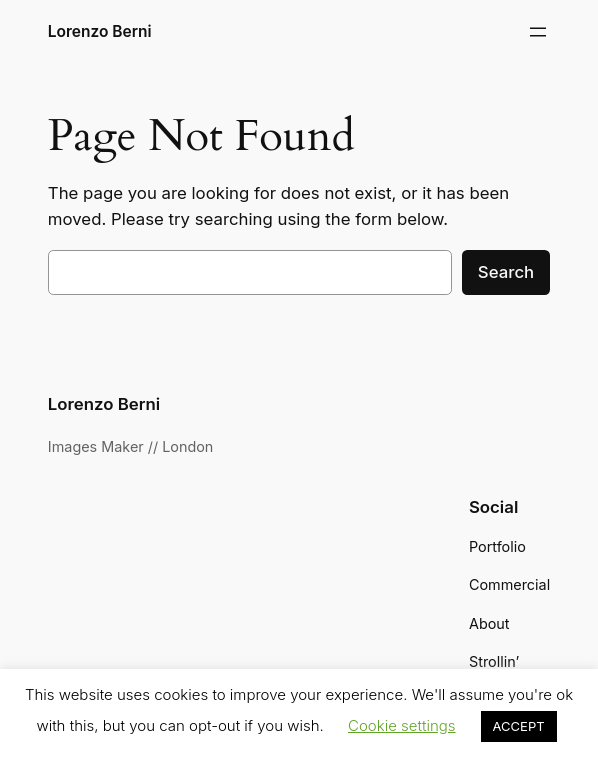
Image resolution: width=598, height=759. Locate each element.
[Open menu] (538, 32)
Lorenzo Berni (100, 31)
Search (506, 272)
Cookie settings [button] (402, 725)
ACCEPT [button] (519, 726)
